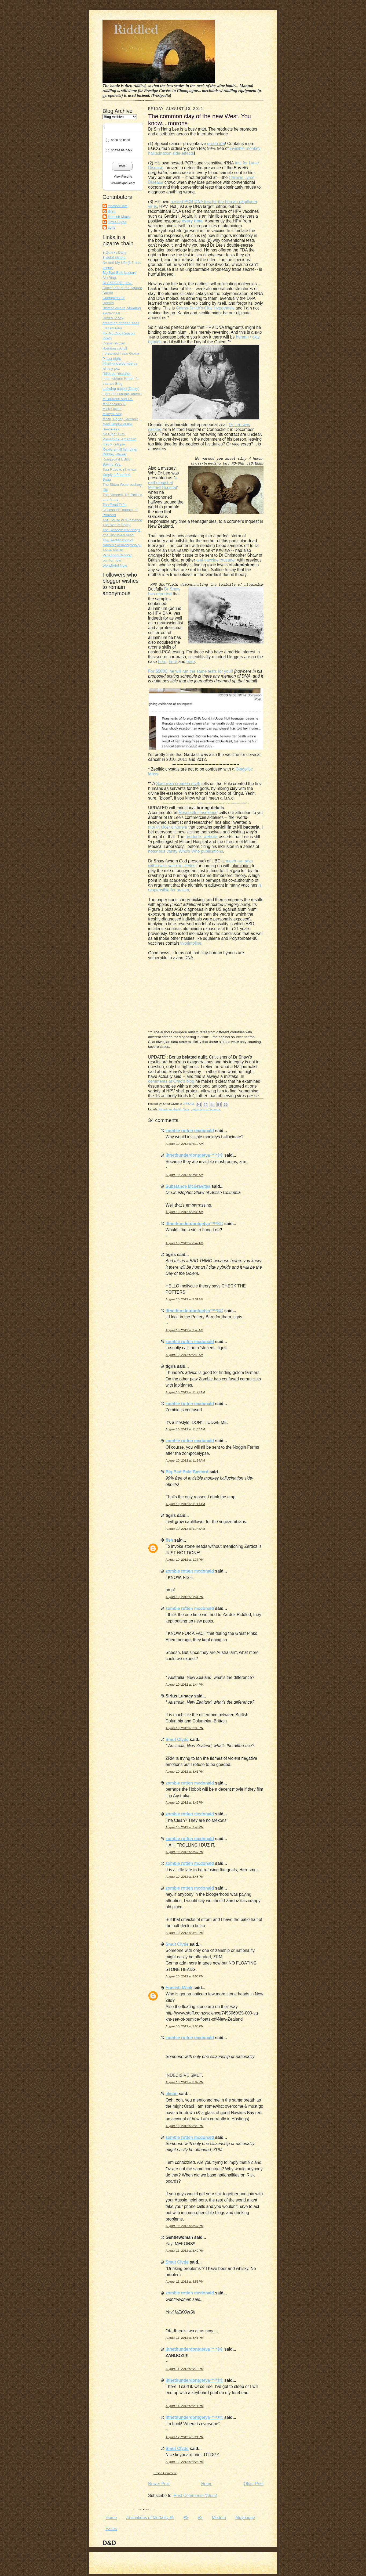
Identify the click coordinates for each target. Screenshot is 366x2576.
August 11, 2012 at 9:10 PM (184, 2368)
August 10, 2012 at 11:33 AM (185, 1429)
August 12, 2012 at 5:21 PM (184, 2437)
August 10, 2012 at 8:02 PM (184, 2082)
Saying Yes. (112, 464)
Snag (107, 479)
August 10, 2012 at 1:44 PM (184, 1684)
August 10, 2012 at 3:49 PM (184, 1932)
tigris (111, 227)
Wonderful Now (115, 565)
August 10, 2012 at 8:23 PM (184, 2126)
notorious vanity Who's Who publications (185, 851)
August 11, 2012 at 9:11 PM (184, 2406)
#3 (200, 2517)
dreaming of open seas (121, 323)
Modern (219, 2517)
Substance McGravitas (188, 1186)
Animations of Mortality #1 (150, 2517)
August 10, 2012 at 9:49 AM (184, 1355)
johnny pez (111, 368)
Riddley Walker (115, 454)
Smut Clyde (117, 222)
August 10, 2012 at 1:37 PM (184, 1559)
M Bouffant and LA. (118, 399)
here (162, 661)
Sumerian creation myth (178, 783)
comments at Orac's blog (171, 1081)
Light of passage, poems (122, 394)
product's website (201, 836)
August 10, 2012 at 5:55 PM (184, 2026)
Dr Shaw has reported (164, 591)
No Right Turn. (114, 434)
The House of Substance (122, 520)
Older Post (253, 2483)
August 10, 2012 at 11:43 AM (185, 1528)
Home (207, 2483)
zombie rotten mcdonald (190, 1130)
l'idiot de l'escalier (116, 374)
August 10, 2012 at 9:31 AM (184, 1299)
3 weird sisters (114, 258)
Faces (111, 2528)
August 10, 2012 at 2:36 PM (184, 1728)
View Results (123, 176)
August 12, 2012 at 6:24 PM (184, 2461)
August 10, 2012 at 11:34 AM (185, 1460)
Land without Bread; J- (120, 379)
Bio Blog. (110, 278)
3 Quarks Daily (114, 252)
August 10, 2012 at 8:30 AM (184, 1212)
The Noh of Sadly (116, 525)
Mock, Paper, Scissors (120, 419)
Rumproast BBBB (117, 459)
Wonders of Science (206, 1109)
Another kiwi (117, 206)
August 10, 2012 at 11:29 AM (185, 1392)
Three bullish (113, 550)
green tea (216, 143)
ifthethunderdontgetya (120, 363)
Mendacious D (114, 404)
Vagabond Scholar (117, 555)
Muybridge (245, 2517)
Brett (111, 211)
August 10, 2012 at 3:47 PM (184, 1852)
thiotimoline (191, 943)
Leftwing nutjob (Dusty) (121, 389)
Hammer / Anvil (115, 348)
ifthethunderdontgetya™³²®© (194, 1155)
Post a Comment (165, 2473)
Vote (122, 166)
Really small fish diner (120, 449)
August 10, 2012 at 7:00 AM (184, 1175)
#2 (186, 2517)
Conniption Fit (114, 298)
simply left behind (116, 475)
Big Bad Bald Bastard (187, 1472)
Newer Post (159, 2483)
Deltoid (108, 303)
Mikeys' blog (112, 414)
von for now (112, 560)
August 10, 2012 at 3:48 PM (184, 1876)
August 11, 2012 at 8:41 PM (184, 2337)
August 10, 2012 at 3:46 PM (184, 1802)
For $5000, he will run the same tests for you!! (190, 671)
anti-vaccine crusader (216, 560)
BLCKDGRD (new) (118, 283)
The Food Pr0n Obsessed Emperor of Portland (120, 510)
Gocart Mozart (114, 343)
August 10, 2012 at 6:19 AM (184, 1143)
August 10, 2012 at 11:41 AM (185, 1504)
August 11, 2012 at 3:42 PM (184, 2250)
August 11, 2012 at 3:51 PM (184, 2281)
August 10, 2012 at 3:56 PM (184, 1976)
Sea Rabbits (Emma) (119, 469)
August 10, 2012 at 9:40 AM (184, 1330)
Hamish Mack (119, 217)
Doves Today (113, 318)
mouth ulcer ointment (167, 827)
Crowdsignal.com (123, 183)
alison (172, 2093)
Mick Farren (112, 409)
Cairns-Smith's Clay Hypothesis (205, 308)
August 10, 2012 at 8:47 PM (184, 2226)
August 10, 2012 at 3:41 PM (184, 1771)
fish (169, 1540)
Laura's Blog (112, 384)
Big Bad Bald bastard (119, 273)
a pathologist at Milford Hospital (162, 483)
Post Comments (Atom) (195, 2495)
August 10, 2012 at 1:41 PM (184, 1597)
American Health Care (174, 1109)
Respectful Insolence (198, 812)
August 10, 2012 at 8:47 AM (184, 1243)
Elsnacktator (112, 328)
